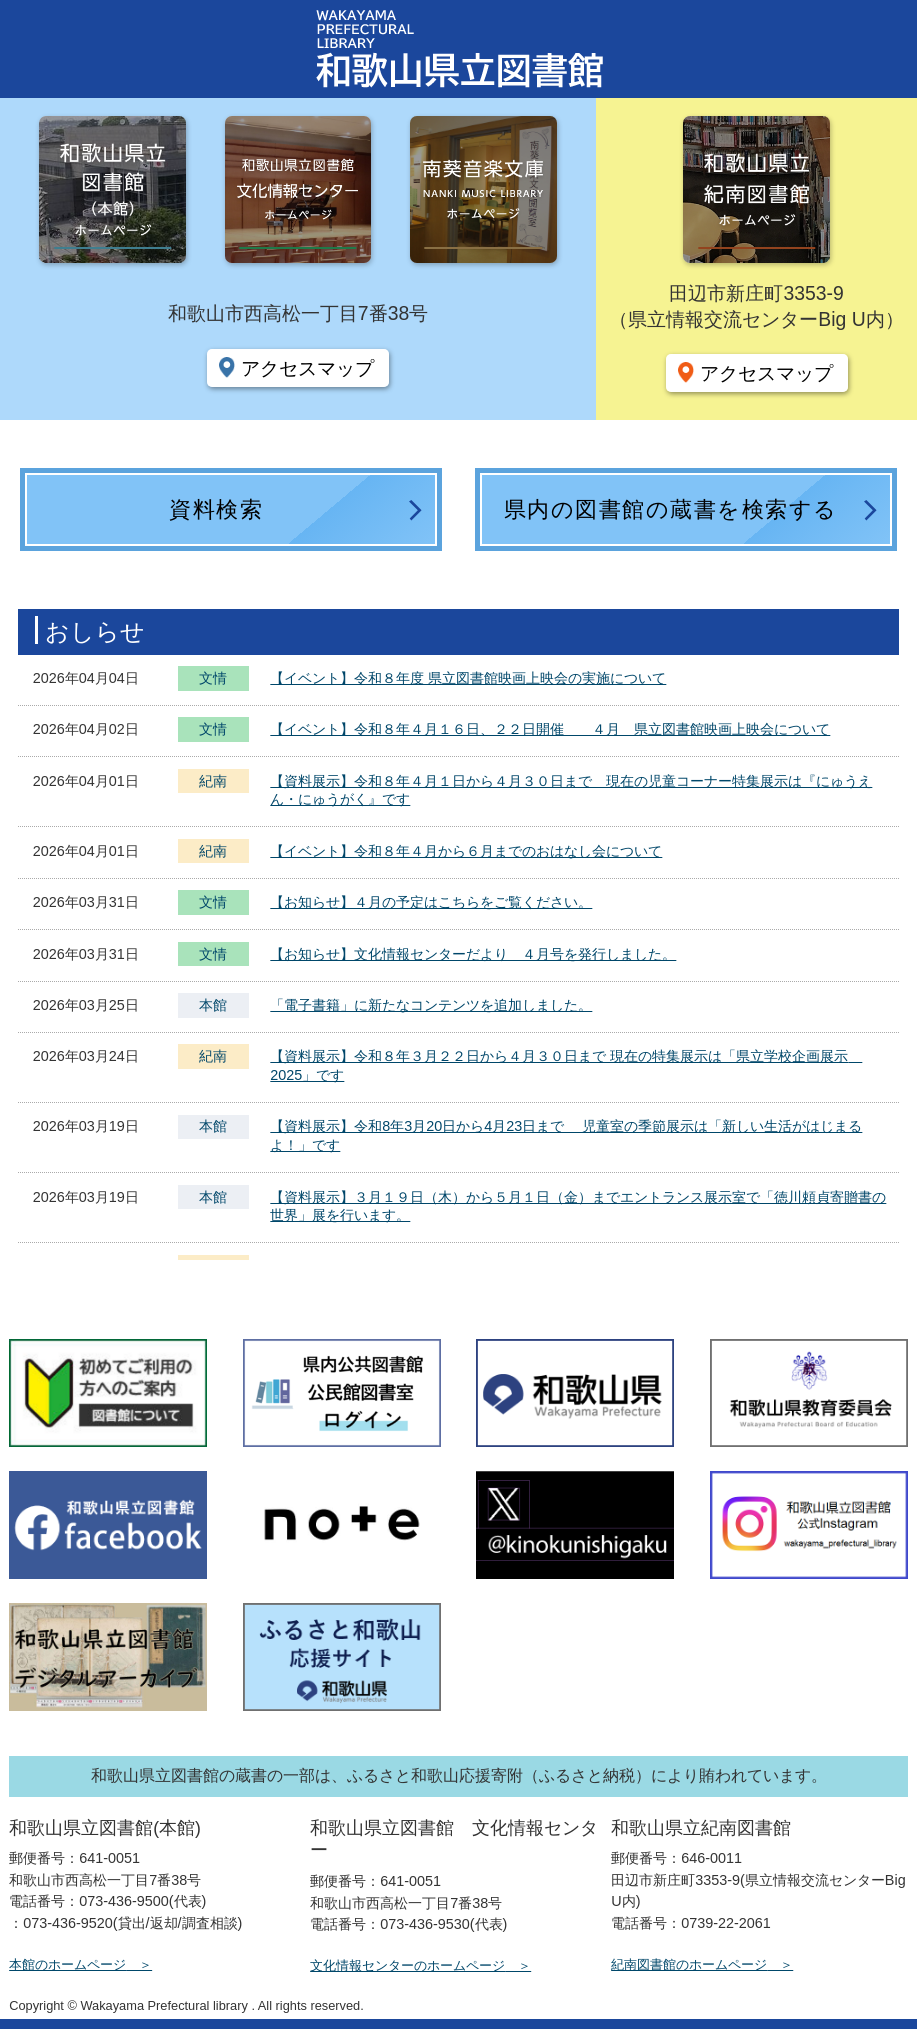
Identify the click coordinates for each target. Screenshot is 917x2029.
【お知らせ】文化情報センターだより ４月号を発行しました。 (473, 954)
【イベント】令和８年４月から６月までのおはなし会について (466, 851)
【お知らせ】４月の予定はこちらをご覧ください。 (431, 902)
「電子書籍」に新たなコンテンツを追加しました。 (431, 1005)
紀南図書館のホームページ (689, 1964)
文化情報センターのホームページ (407, 1965)
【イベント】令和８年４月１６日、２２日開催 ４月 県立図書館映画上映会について (550, 729)
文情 (213, 680)
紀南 (213, 781)
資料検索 (216, 509)
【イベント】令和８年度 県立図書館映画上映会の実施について (468, 678)
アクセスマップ (307, 368)
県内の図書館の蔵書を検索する (671, 509)
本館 (213, 1005)
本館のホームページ (67, 1964)
